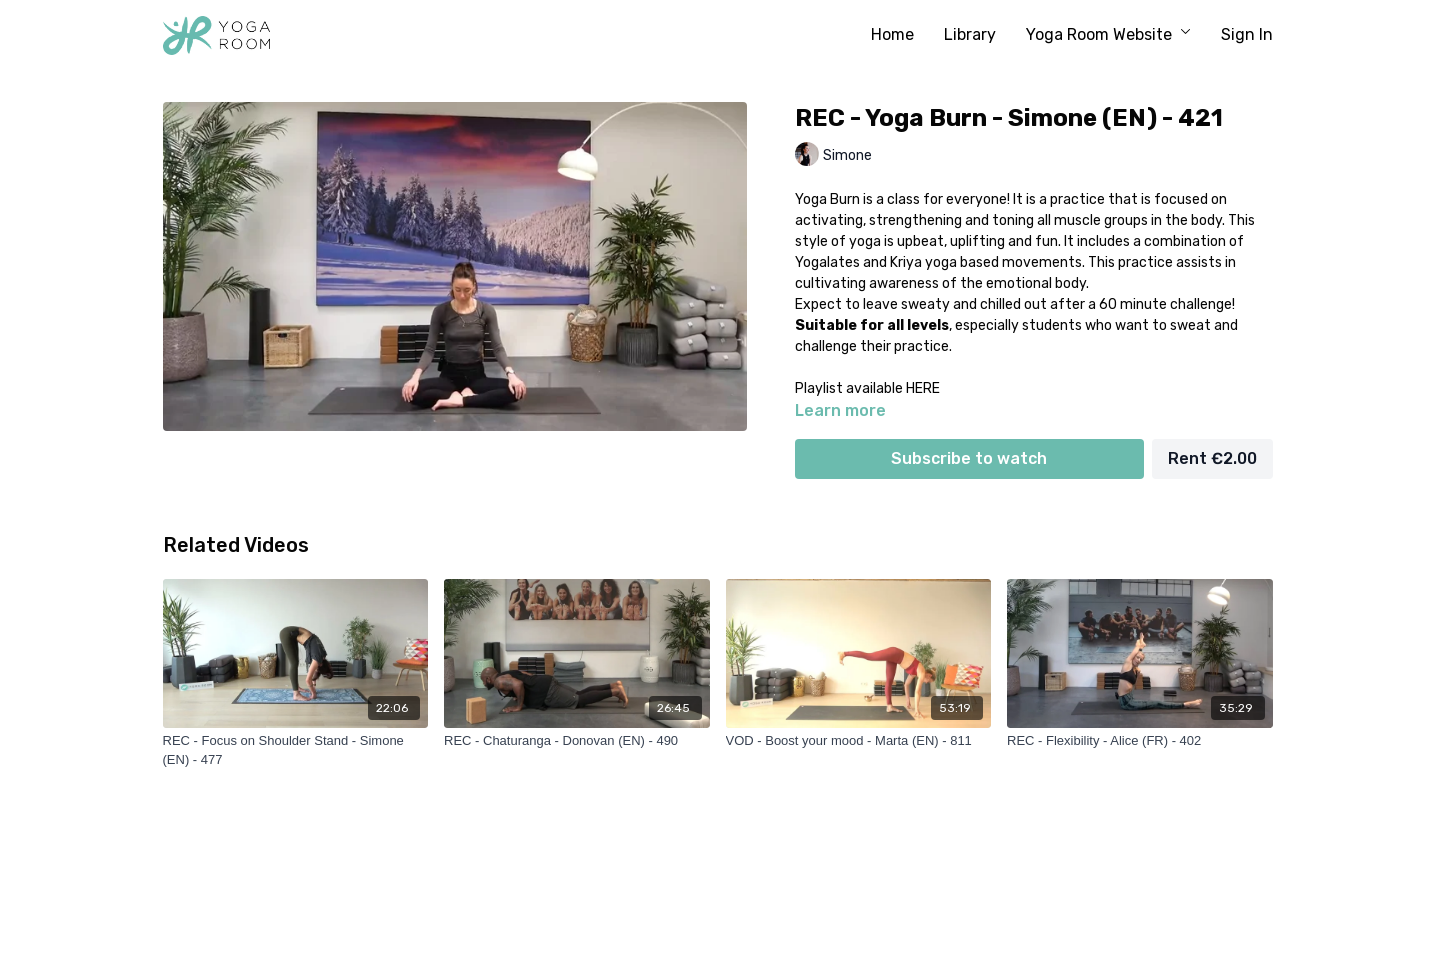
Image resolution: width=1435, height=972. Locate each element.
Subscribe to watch (969, 458)
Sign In (1247, 34)
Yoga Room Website (1108, 34)
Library (970, 34)
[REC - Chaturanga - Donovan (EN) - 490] (577, 741)
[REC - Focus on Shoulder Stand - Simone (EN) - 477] (296, 750)
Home (892, 34)
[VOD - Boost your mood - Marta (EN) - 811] (859, 741)
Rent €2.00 (1212, 458)
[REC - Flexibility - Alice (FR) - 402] (1140, 741)
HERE (923, 388)
